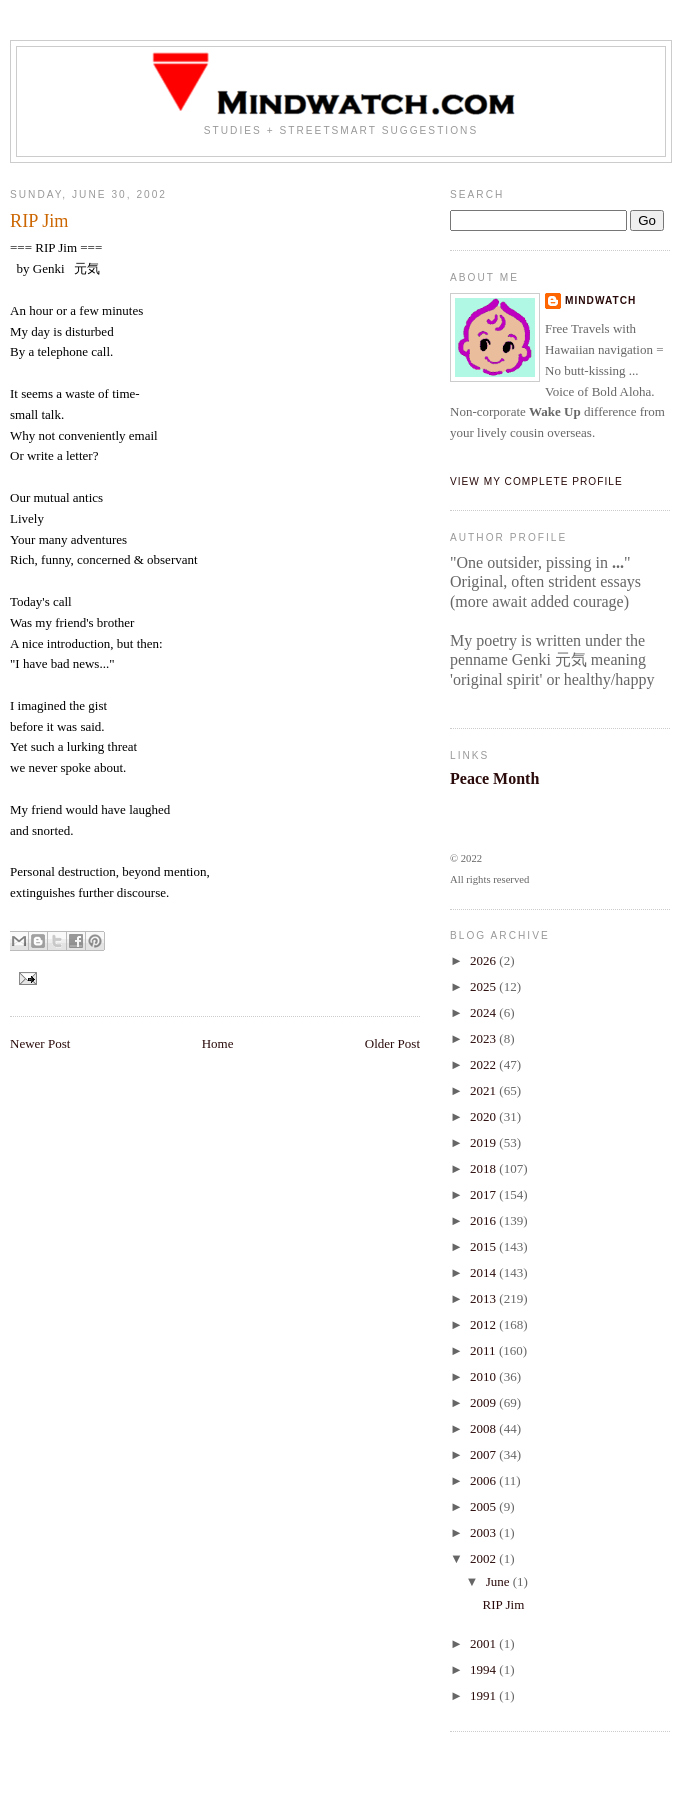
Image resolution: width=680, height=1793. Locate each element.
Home (218, 1043)
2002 (484, 1558)
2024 (484, 1012)
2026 (484, 960)
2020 (484, 1116)
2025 (484, 986)
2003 (484, 1532)
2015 (484, 1246)
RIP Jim (503, 1604)
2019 (484, 1142)
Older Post (392, 1043)
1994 (484, 1669)
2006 (484, 1480)
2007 (484, 1454)
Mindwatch (600, 300)
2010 (484, 1376)
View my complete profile (536, 481)
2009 (484, 1402)
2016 (484, 1220)
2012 (484, 1324)
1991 (484, 1695)
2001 (484, 1643)
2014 (484, 1272)
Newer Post (40, 1043)
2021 (484, 1090)
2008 (484, 1428)
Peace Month (494, 778)
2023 (484, 1038)
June (499, 1581)
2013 (484, 1298)
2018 (484, 1168)
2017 (484, 1194)
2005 (484, 1506)
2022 (484, 1064)
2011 (484, 1350)
